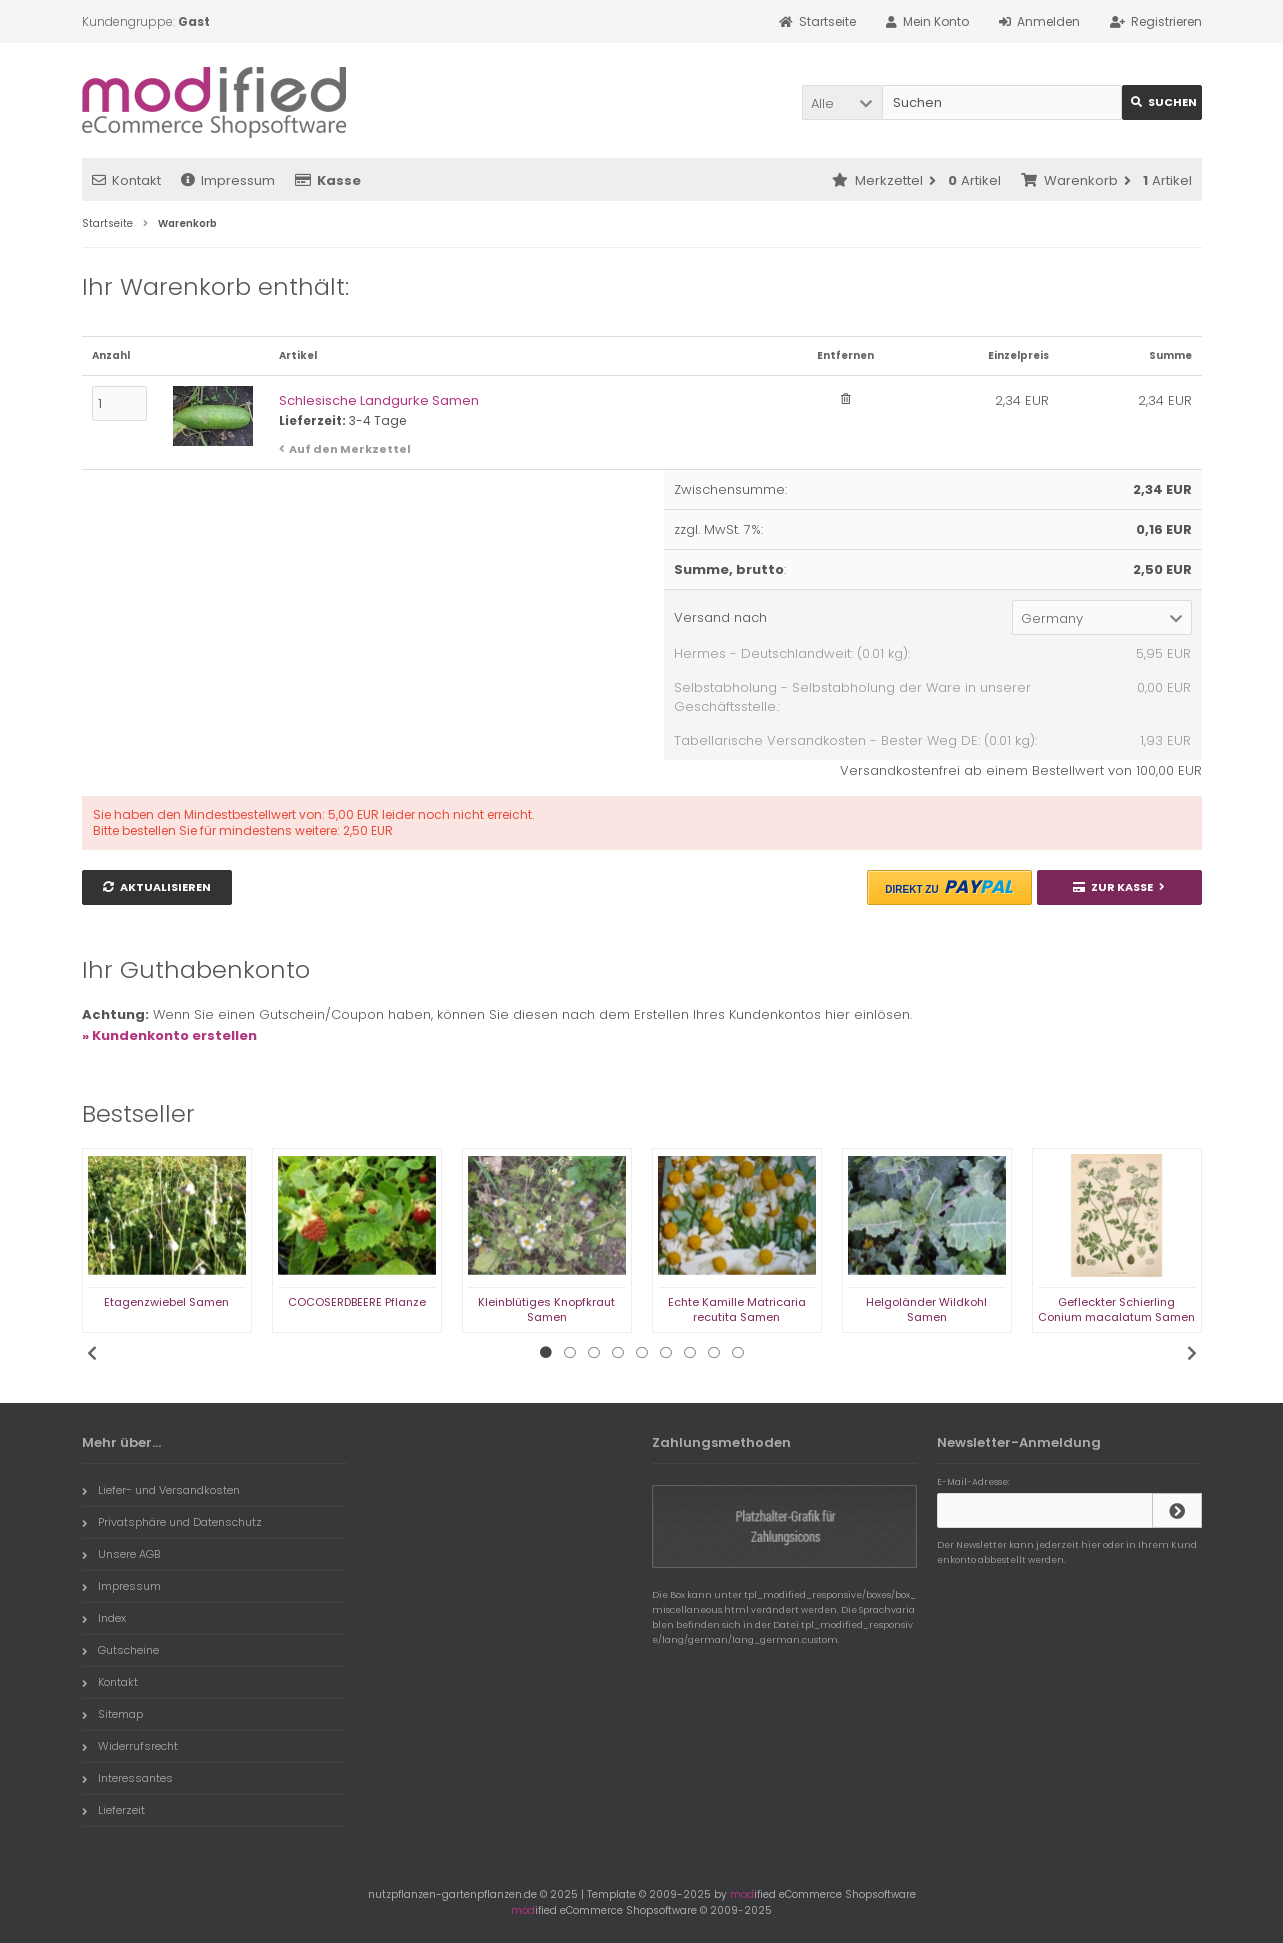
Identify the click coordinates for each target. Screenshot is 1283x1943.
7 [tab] (690, 1353)
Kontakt (126, 180)
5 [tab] (642, 1353)
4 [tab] (618, 1353)
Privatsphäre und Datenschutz (172, 1522)
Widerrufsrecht (130, 1746)
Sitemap (112, 1714)
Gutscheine (120, 1650)
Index (104, 1618)
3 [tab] (594, 1353)
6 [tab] (666, 1353)
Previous (92, 1353)
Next (1192, 1353)
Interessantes (127, 1778)
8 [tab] (714, 1353)
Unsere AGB (121, 1554)
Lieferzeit (113, 1810)
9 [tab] (738, 1353)
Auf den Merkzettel (350, 449)
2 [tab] (570, 1353)
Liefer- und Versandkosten (161, 1490)
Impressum (228, 180)
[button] (842, 102)
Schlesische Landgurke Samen (379, 400)
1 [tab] (546, 1353)
